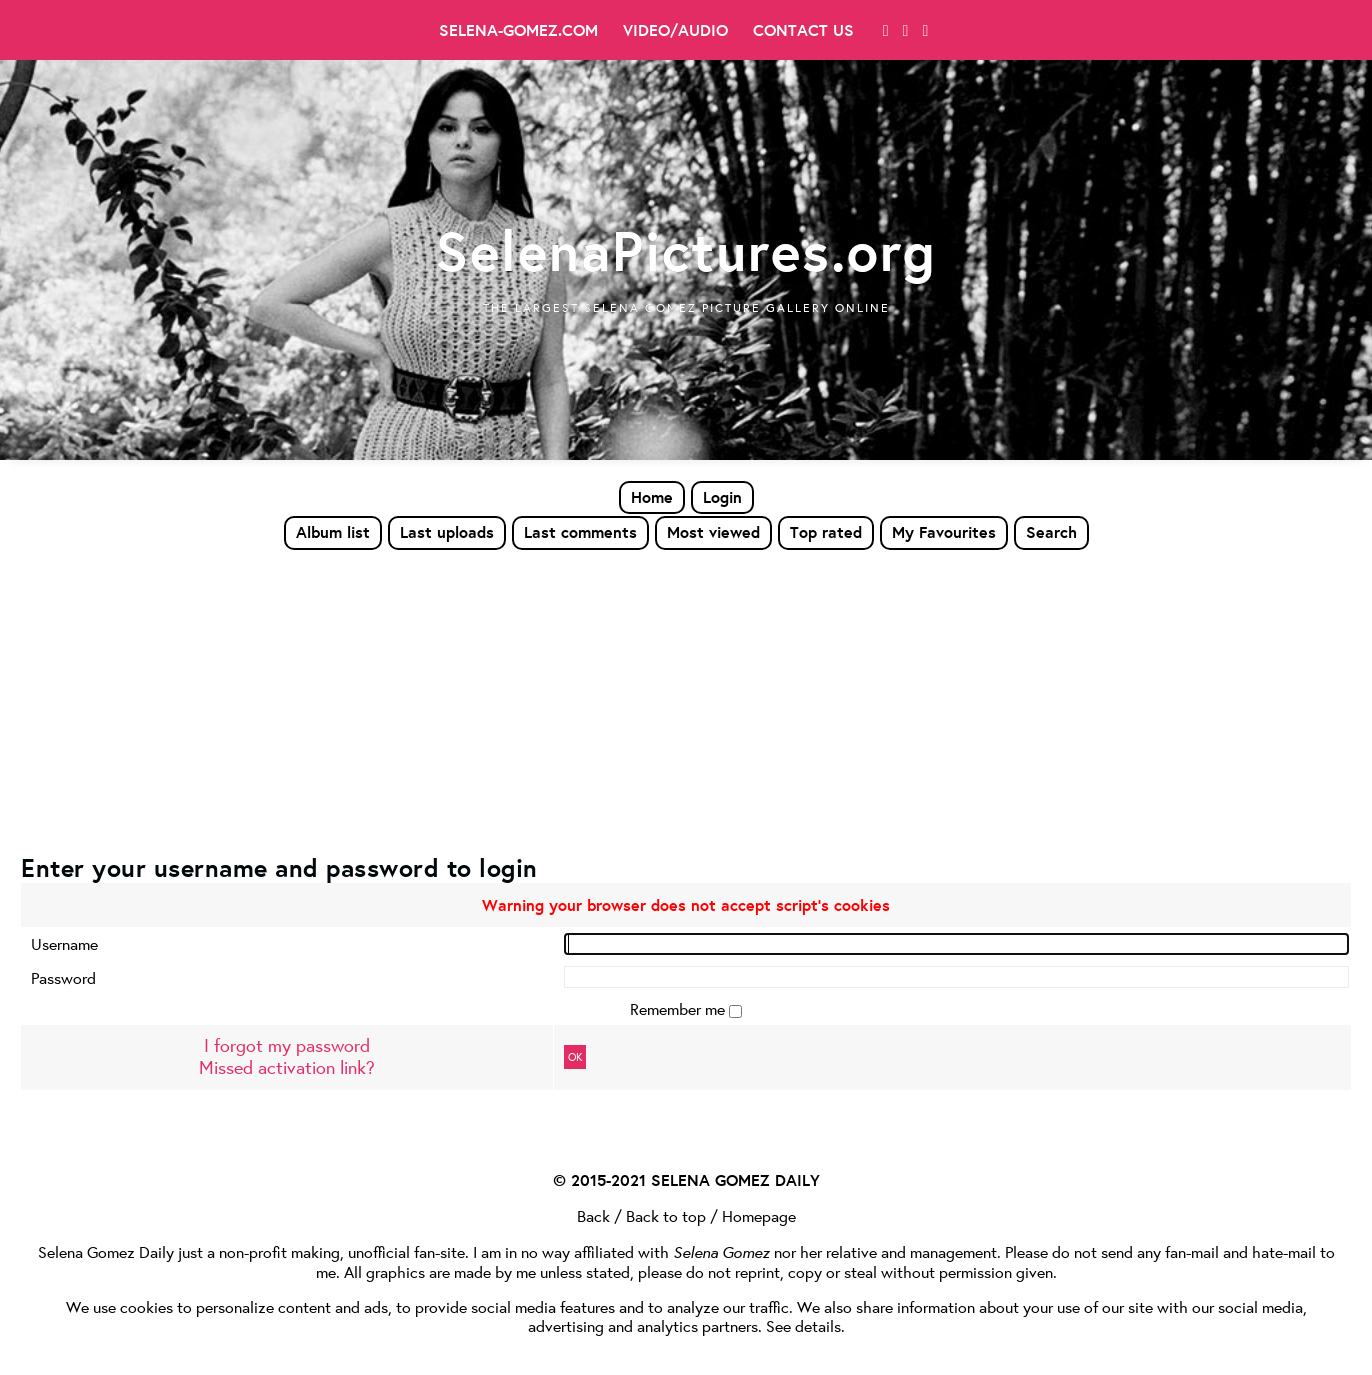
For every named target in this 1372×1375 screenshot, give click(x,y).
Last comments (580, 532)
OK (575, 1057)
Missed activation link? (287, 1067)
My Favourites (944, 532)
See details (803, 1325)
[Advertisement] (686, 701)
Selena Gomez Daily (106, 1251)
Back (593, 1215)
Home (652, 497)
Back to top (666, 1215)
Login (722, 497)
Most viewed (713, 532)
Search (1051, 532)
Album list (333, 532)
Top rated (826, 532)
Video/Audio (675, 30)
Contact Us (803, 30)
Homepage (759, 1215)
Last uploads (447, 532)
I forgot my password (287, 1045)
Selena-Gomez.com (518, 30)
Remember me (679, 1008)
